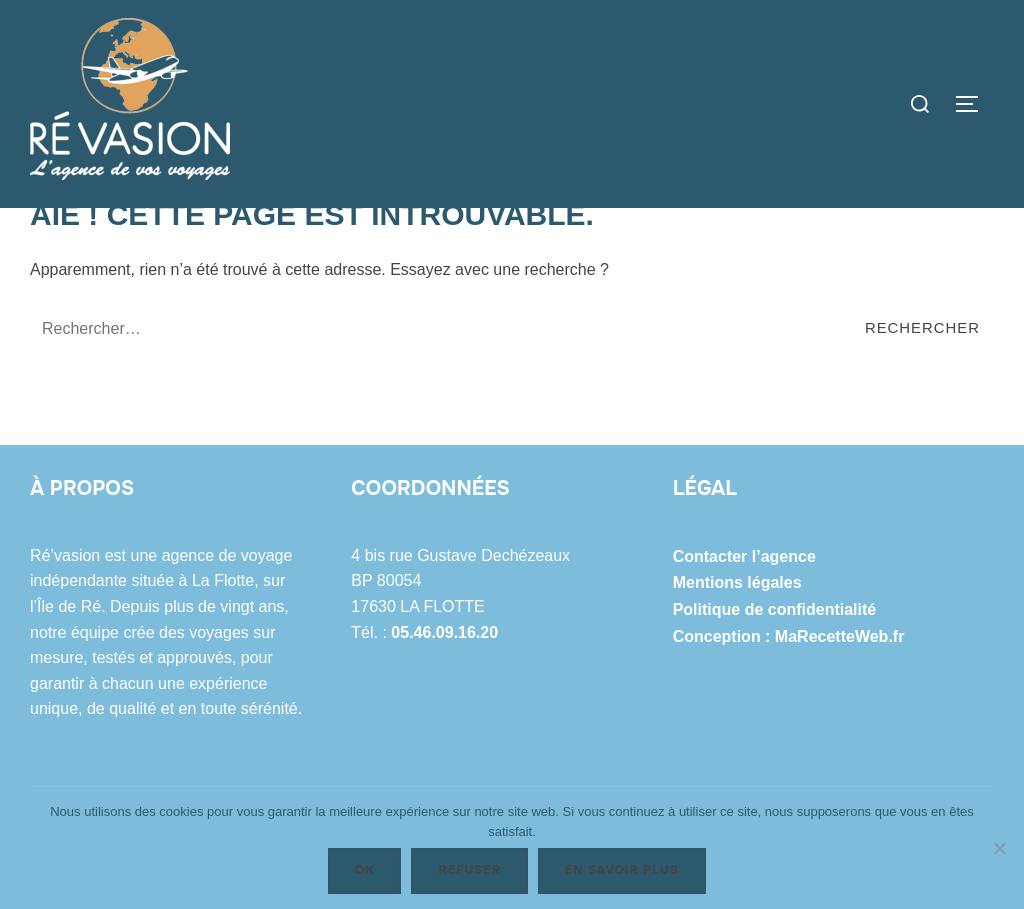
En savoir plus (622, 870)
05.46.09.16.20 (444, 753)
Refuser (469, 870)
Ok (364, 870)
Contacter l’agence (744, 678)
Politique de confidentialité (775, 731)
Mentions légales (737, 704)
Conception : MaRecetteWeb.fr (789, 757)
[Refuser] (999, 848)
